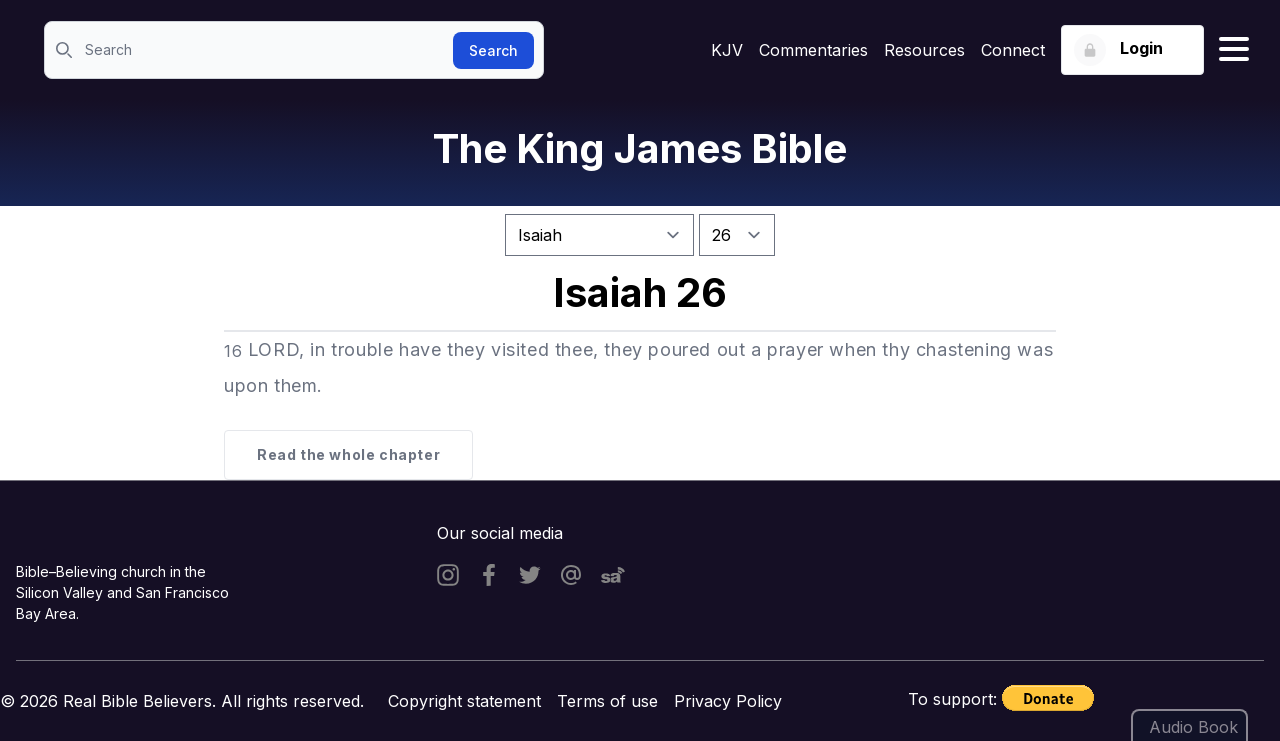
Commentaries (813, 50)
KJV (727, 50)
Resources (924, 50)
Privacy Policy (728, 701)
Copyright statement (464, 701)
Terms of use (607, 701)
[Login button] (1132, 50)
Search (493, 50)
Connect (1013, 50)
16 (233, 351)
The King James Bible (640, 148)
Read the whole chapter (348, 454)
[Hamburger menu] (1234, 50)
